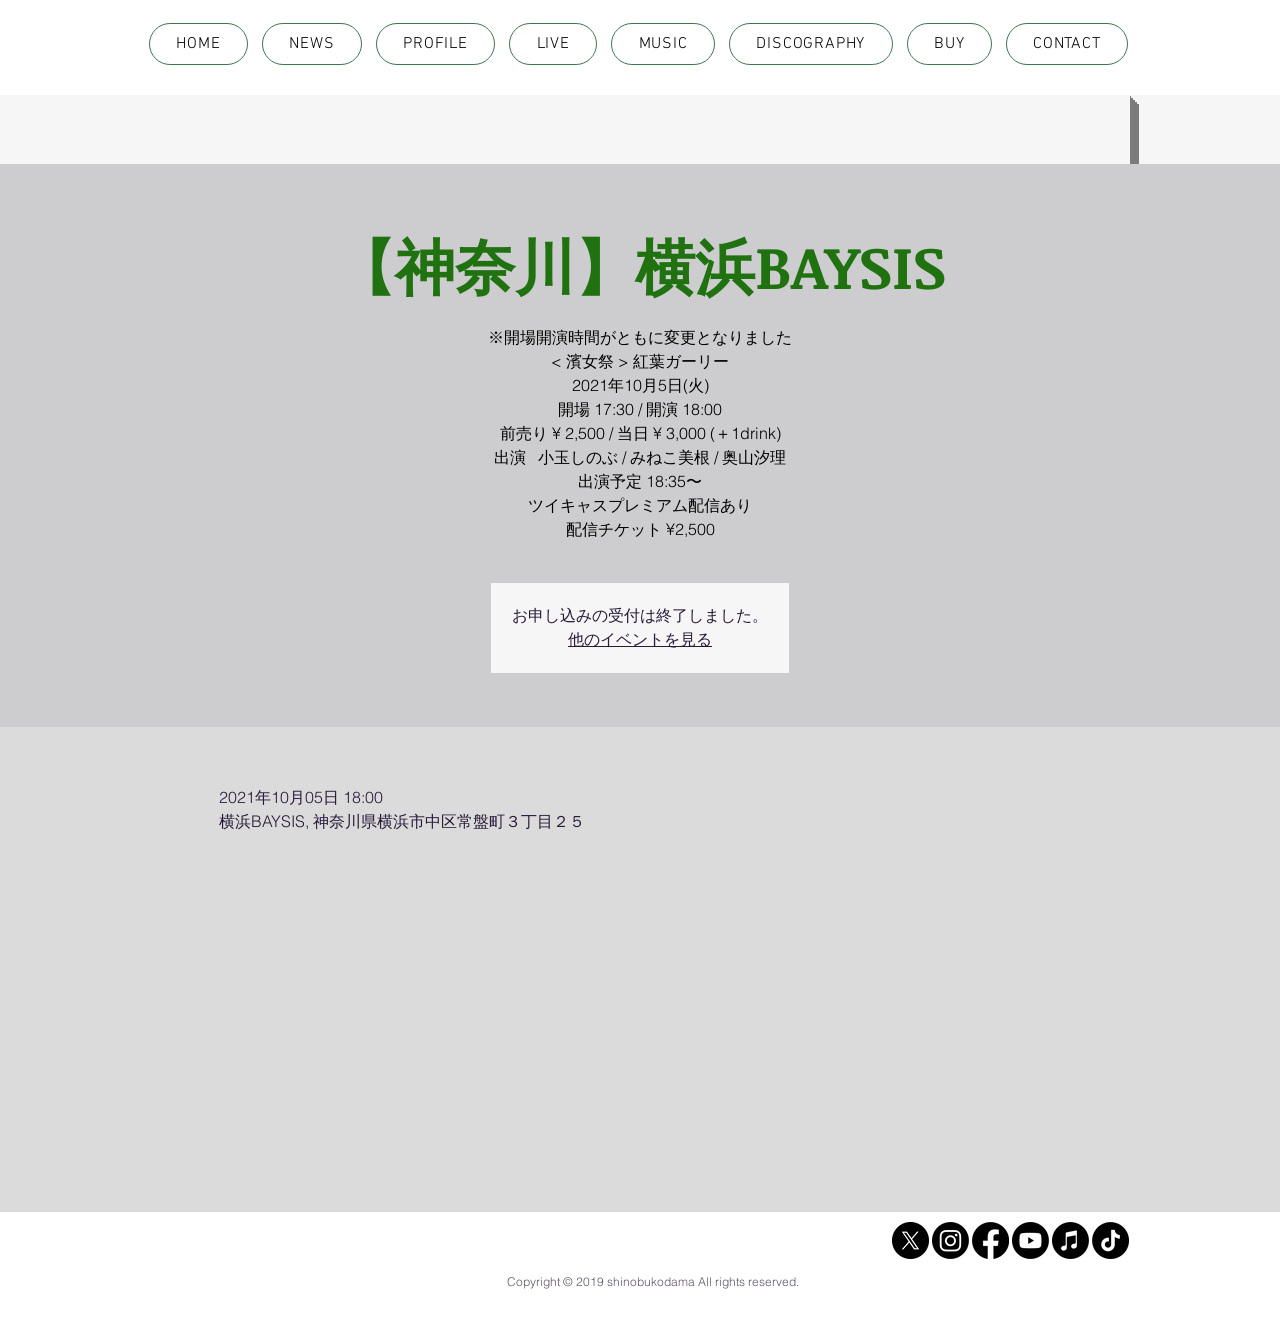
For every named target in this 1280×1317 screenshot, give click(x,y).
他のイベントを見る (640, 639)
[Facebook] (990, 1240)
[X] (910, 1240)
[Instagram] (950, 1240)
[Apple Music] (1070, 1240)
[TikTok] (1110, 1240)
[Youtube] (1030, 1240)
